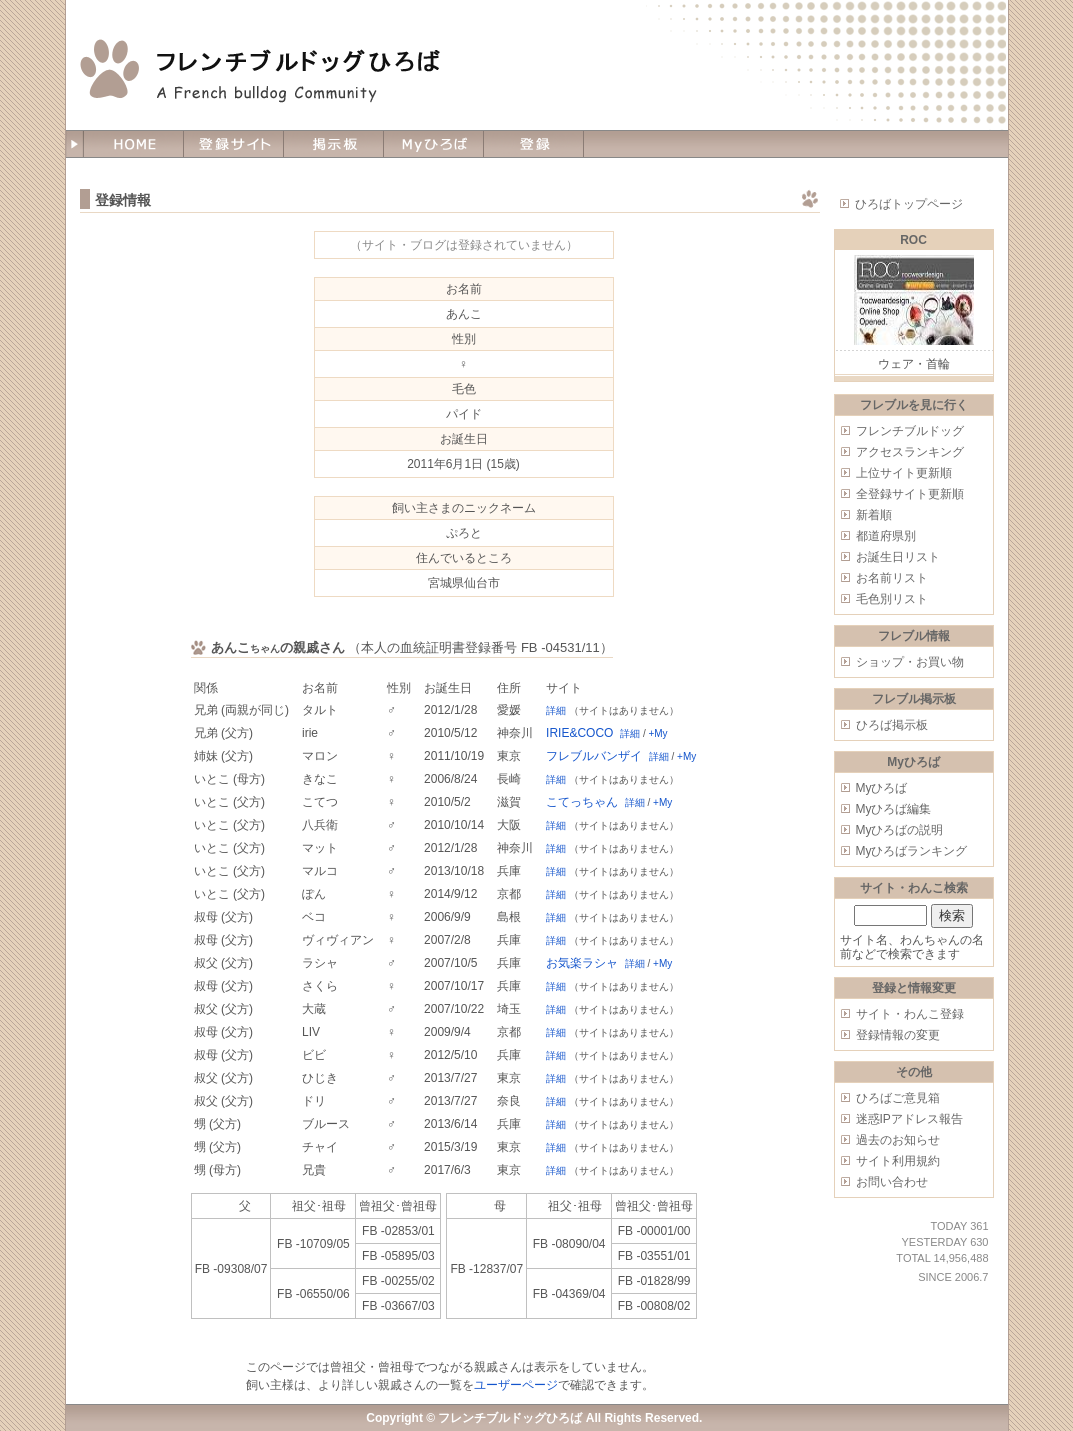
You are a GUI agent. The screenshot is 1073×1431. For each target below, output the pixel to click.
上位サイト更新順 (904, 473)
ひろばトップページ (909, 204)
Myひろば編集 (894, 809)
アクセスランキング (910, 452)
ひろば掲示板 (892, 725)
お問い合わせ (892, 1182)
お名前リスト (892, 578)
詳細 (556, 710)
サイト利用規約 (898, 1161)
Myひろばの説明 (900, 830)
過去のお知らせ (898, 1140)
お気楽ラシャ (582, 963)
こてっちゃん (582, 802)
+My (657, 733)
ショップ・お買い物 (910, 662)
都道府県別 (886, 536)
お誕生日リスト (898, 557)
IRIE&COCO (579, 733)
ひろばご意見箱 (898, 1098)
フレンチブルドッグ (910, 431)
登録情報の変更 (898, 1035)
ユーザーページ (516, 1385)
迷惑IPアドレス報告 (909, 1119)
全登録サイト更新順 (910, 494)
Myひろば (882, 788)
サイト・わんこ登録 (910, 1014)
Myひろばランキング (912, 851)
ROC (913, 240)
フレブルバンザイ (594, 756)
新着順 (874, 515)
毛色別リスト (892, 599)
